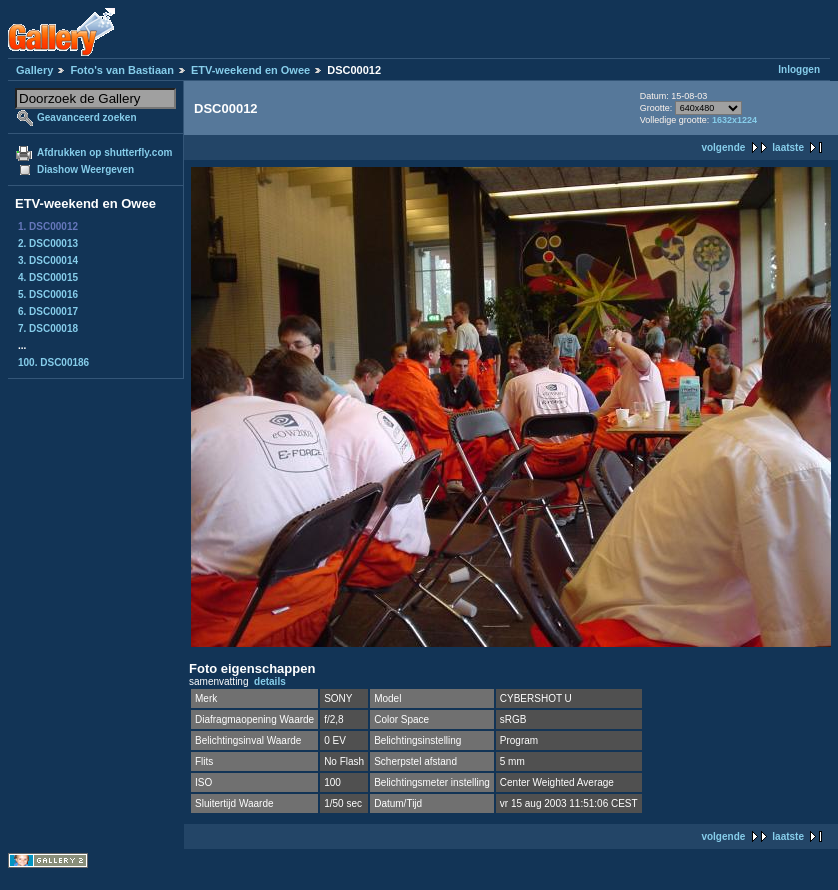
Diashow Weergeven (85, 169)
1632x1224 (734, 120)
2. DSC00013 (48, 243)
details (270, 681)
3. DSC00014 (48, 260)
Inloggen (799, 69)
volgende (723, 147)
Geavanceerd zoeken (87, 117)
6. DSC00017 (48, 311)
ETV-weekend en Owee (250, 70)
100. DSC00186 (53, 362)
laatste (788, 147)
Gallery (34, 70)
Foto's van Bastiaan (121, 70)
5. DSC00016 (48, 294)
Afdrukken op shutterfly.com (104, 152)
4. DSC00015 (48, 277)
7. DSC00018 (48, 328)
